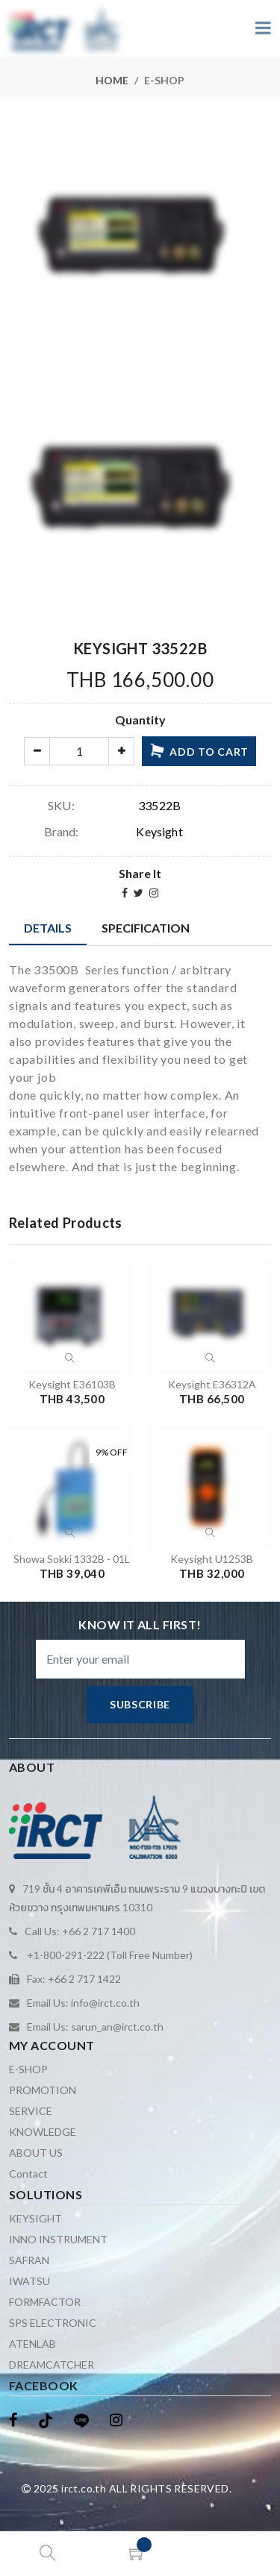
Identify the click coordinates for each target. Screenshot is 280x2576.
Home (112, 80)
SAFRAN (29, 2260)
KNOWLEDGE (42, 2131)
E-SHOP (28, 2069)
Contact (28, 2173)
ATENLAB (32, 2343)
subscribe (140, 1704)
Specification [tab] (146, 928)
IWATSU (29, 2281)
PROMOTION (42, 2090)
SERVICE (30, 2111)
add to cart (198, 750)
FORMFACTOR (45, 2301)
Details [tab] (48, 928)
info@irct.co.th (105, 2002)
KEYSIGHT (35, 2218)
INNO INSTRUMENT (58, 2239)
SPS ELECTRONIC (52, 2322)
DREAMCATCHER (51, 2364)
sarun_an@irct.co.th (117, 2026)
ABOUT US (36, 2152)
